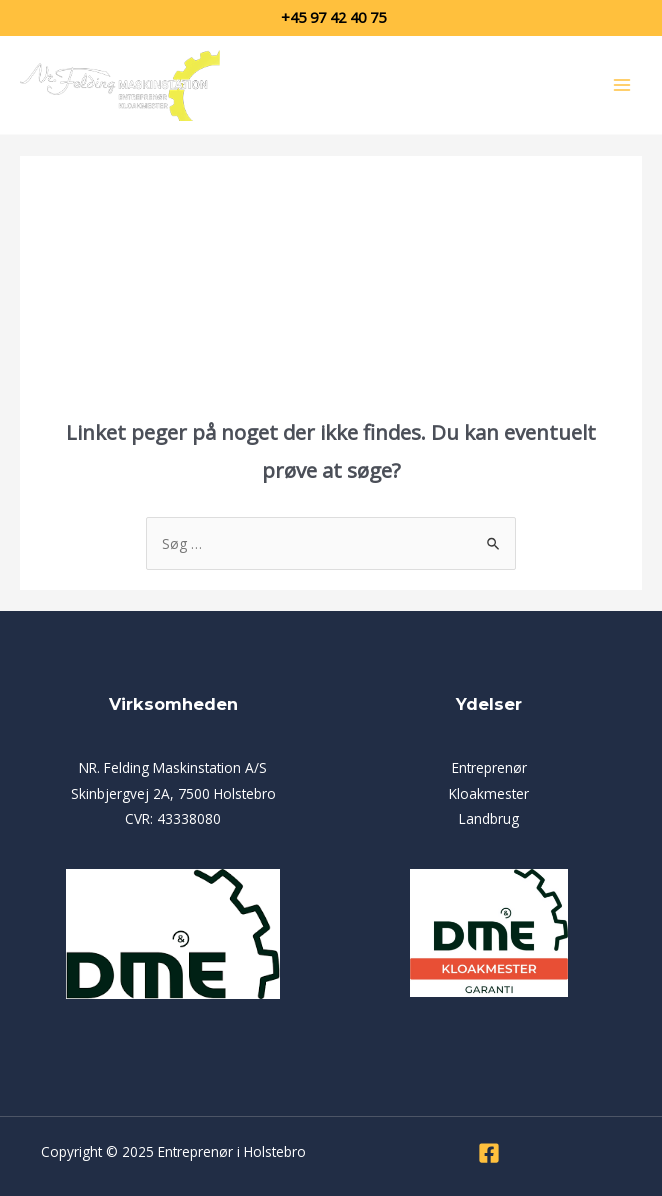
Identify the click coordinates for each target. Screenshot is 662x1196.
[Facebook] (489, 1153)
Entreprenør (489, 767)
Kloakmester (489, 793)
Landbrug (489, 818)
